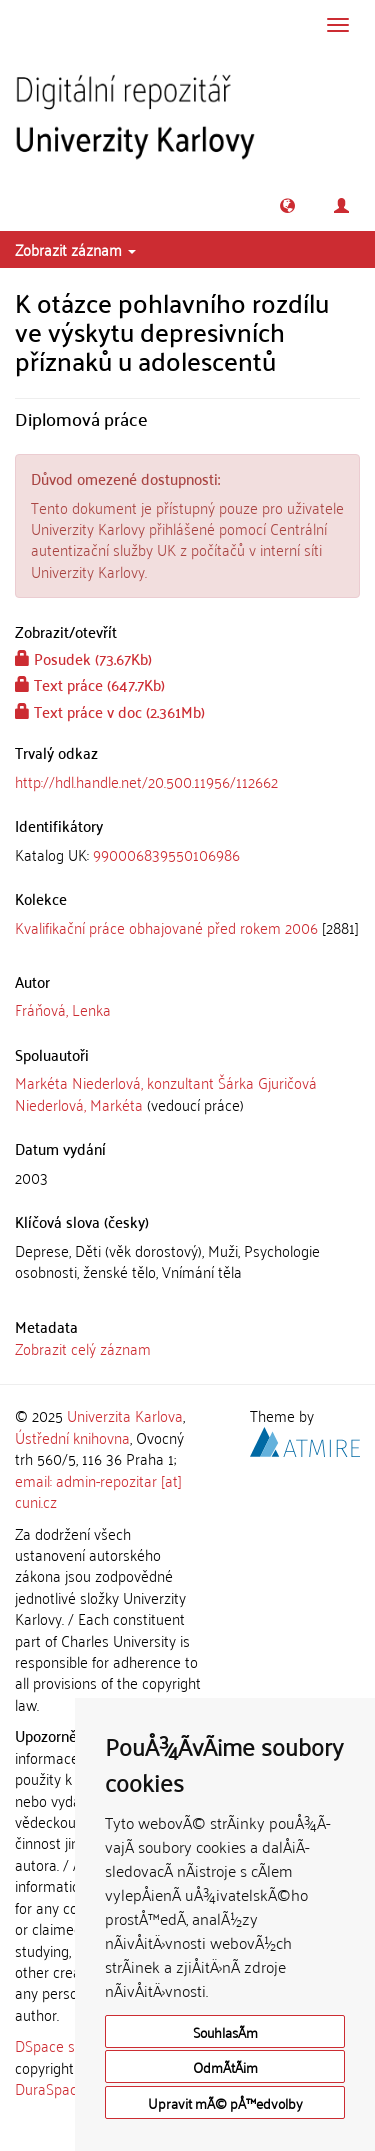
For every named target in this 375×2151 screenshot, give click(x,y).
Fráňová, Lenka (63, 1009)
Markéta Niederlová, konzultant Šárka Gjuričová (166, 1082)
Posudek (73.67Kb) (83, 658)
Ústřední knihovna (72, 1437)
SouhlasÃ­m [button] (225, 2031)
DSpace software (69, 2045)
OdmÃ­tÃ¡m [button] (225, 2066)
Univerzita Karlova (125, 1415)
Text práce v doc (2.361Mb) (110, 711)
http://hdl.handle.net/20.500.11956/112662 (146, 781)
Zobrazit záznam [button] (75, 249)
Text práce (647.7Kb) (90, 684)
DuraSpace (50, 2088)
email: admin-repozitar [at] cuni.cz (98, 1490)
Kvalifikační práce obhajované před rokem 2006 (166, 927)
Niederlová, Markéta (79, 1104)
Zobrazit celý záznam (83, 1348)
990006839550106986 (166, 854)
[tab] (187, 854)
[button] (287, 205)
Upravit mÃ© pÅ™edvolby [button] (225, 2102)
